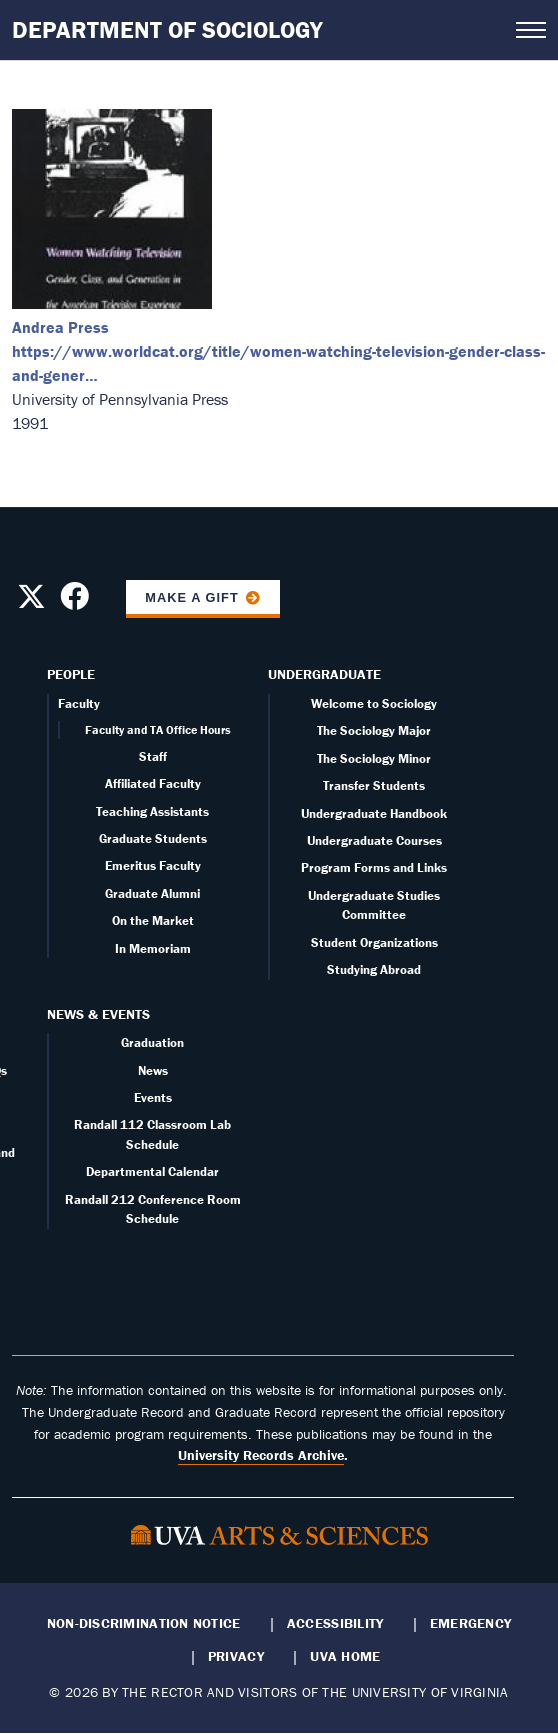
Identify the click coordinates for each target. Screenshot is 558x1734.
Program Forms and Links (374, 867)
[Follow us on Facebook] (74, 602)
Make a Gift (192, 597)
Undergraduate (324, 674)
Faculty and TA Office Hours (158, 729)
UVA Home (345, 1656)
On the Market (153, 920)
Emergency (470, 1623)
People (71, 674)
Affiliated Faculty (153, 783)
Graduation (152, 1042)
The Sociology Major (374, 730)
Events (153, 1097)
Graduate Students (153, 838)
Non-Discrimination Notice (144, 1623)
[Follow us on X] (31, 602)
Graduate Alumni (152, 893)
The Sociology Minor (374, 758)
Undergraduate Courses (374, 840)
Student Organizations (374, 942)
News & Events (98, 1014)
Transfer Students (374, 785)
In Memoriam (153, 948)
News (153, 1070)
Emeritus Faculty (153, 865)
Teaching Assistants (152, 811)
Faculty (79, 703)
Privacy (236, 1656)
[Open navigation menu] (531, 30)
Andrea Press (60, 327)
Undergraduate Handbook (374, 813)
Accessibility (335, 1623)
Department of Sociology (167, 29)
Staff (153, 756)
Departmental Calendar (152, 1171)
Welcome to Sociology (374, 703)
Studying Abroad (374, 969)
